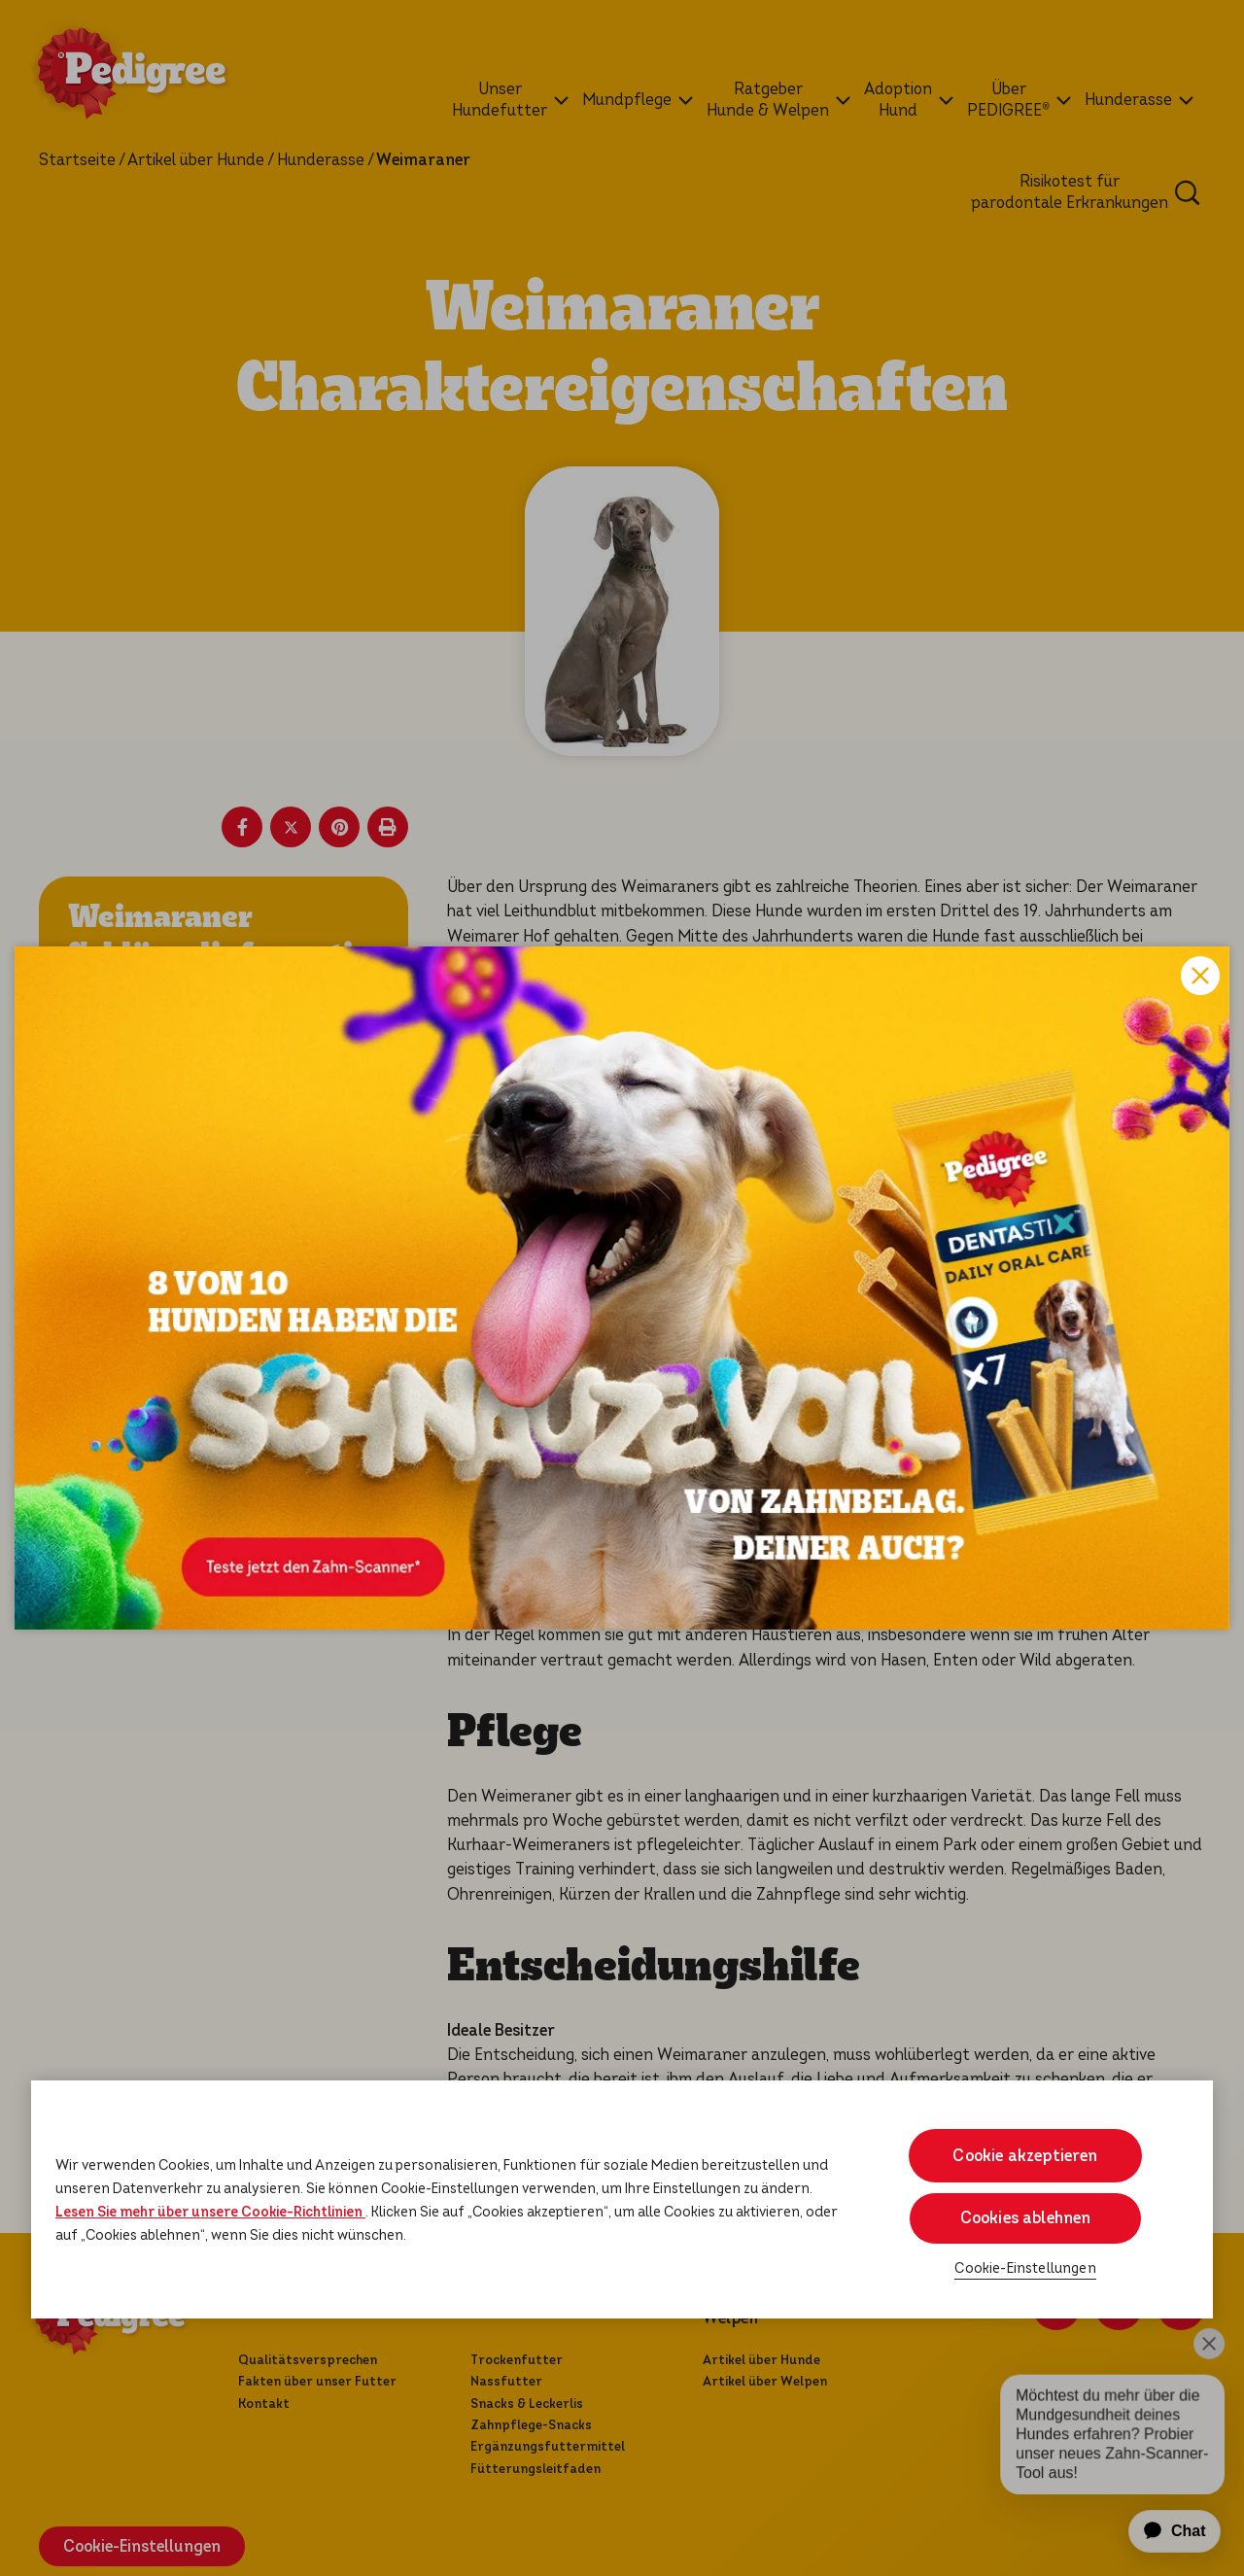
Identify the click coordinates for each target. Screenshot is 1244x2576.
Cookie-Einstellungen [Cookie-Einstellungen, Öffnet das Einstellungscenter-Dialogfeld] (1024, 2268)
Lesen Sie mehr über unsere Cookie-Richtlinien (210, 2211)
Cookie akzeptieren (1024, 2156)
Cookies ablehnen (1025, 2218)
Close (1200, 975)
